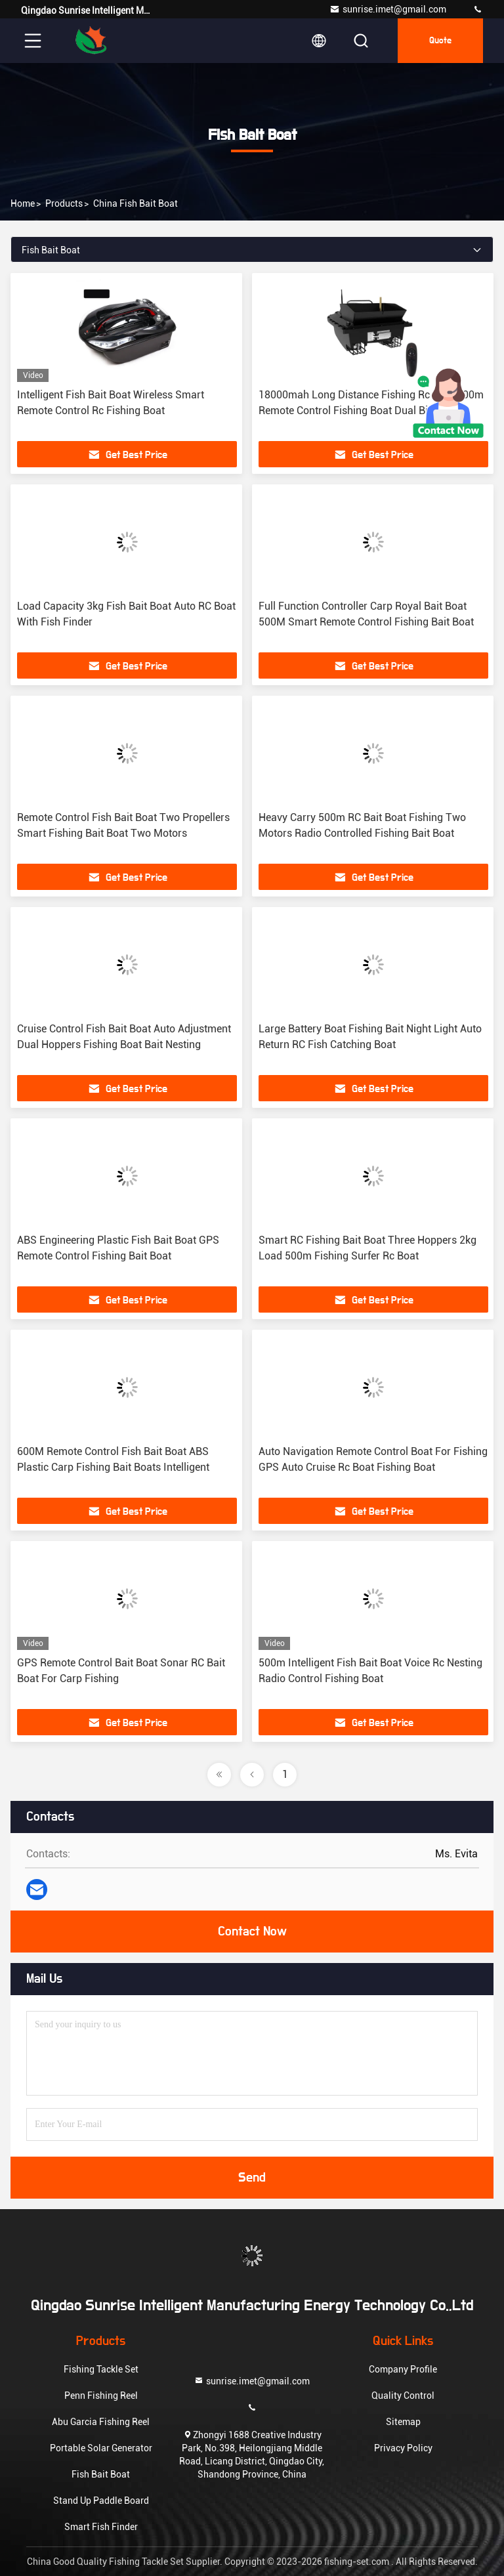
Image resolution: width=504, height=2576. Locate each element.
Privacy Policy (403, 2448)
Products (64, 203)
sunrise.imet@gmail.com (387, 9)
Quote (440, 40)
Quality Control (402, 2395)
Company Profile (403, 2369)
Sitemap (403, 2422)
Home (22, 203)
